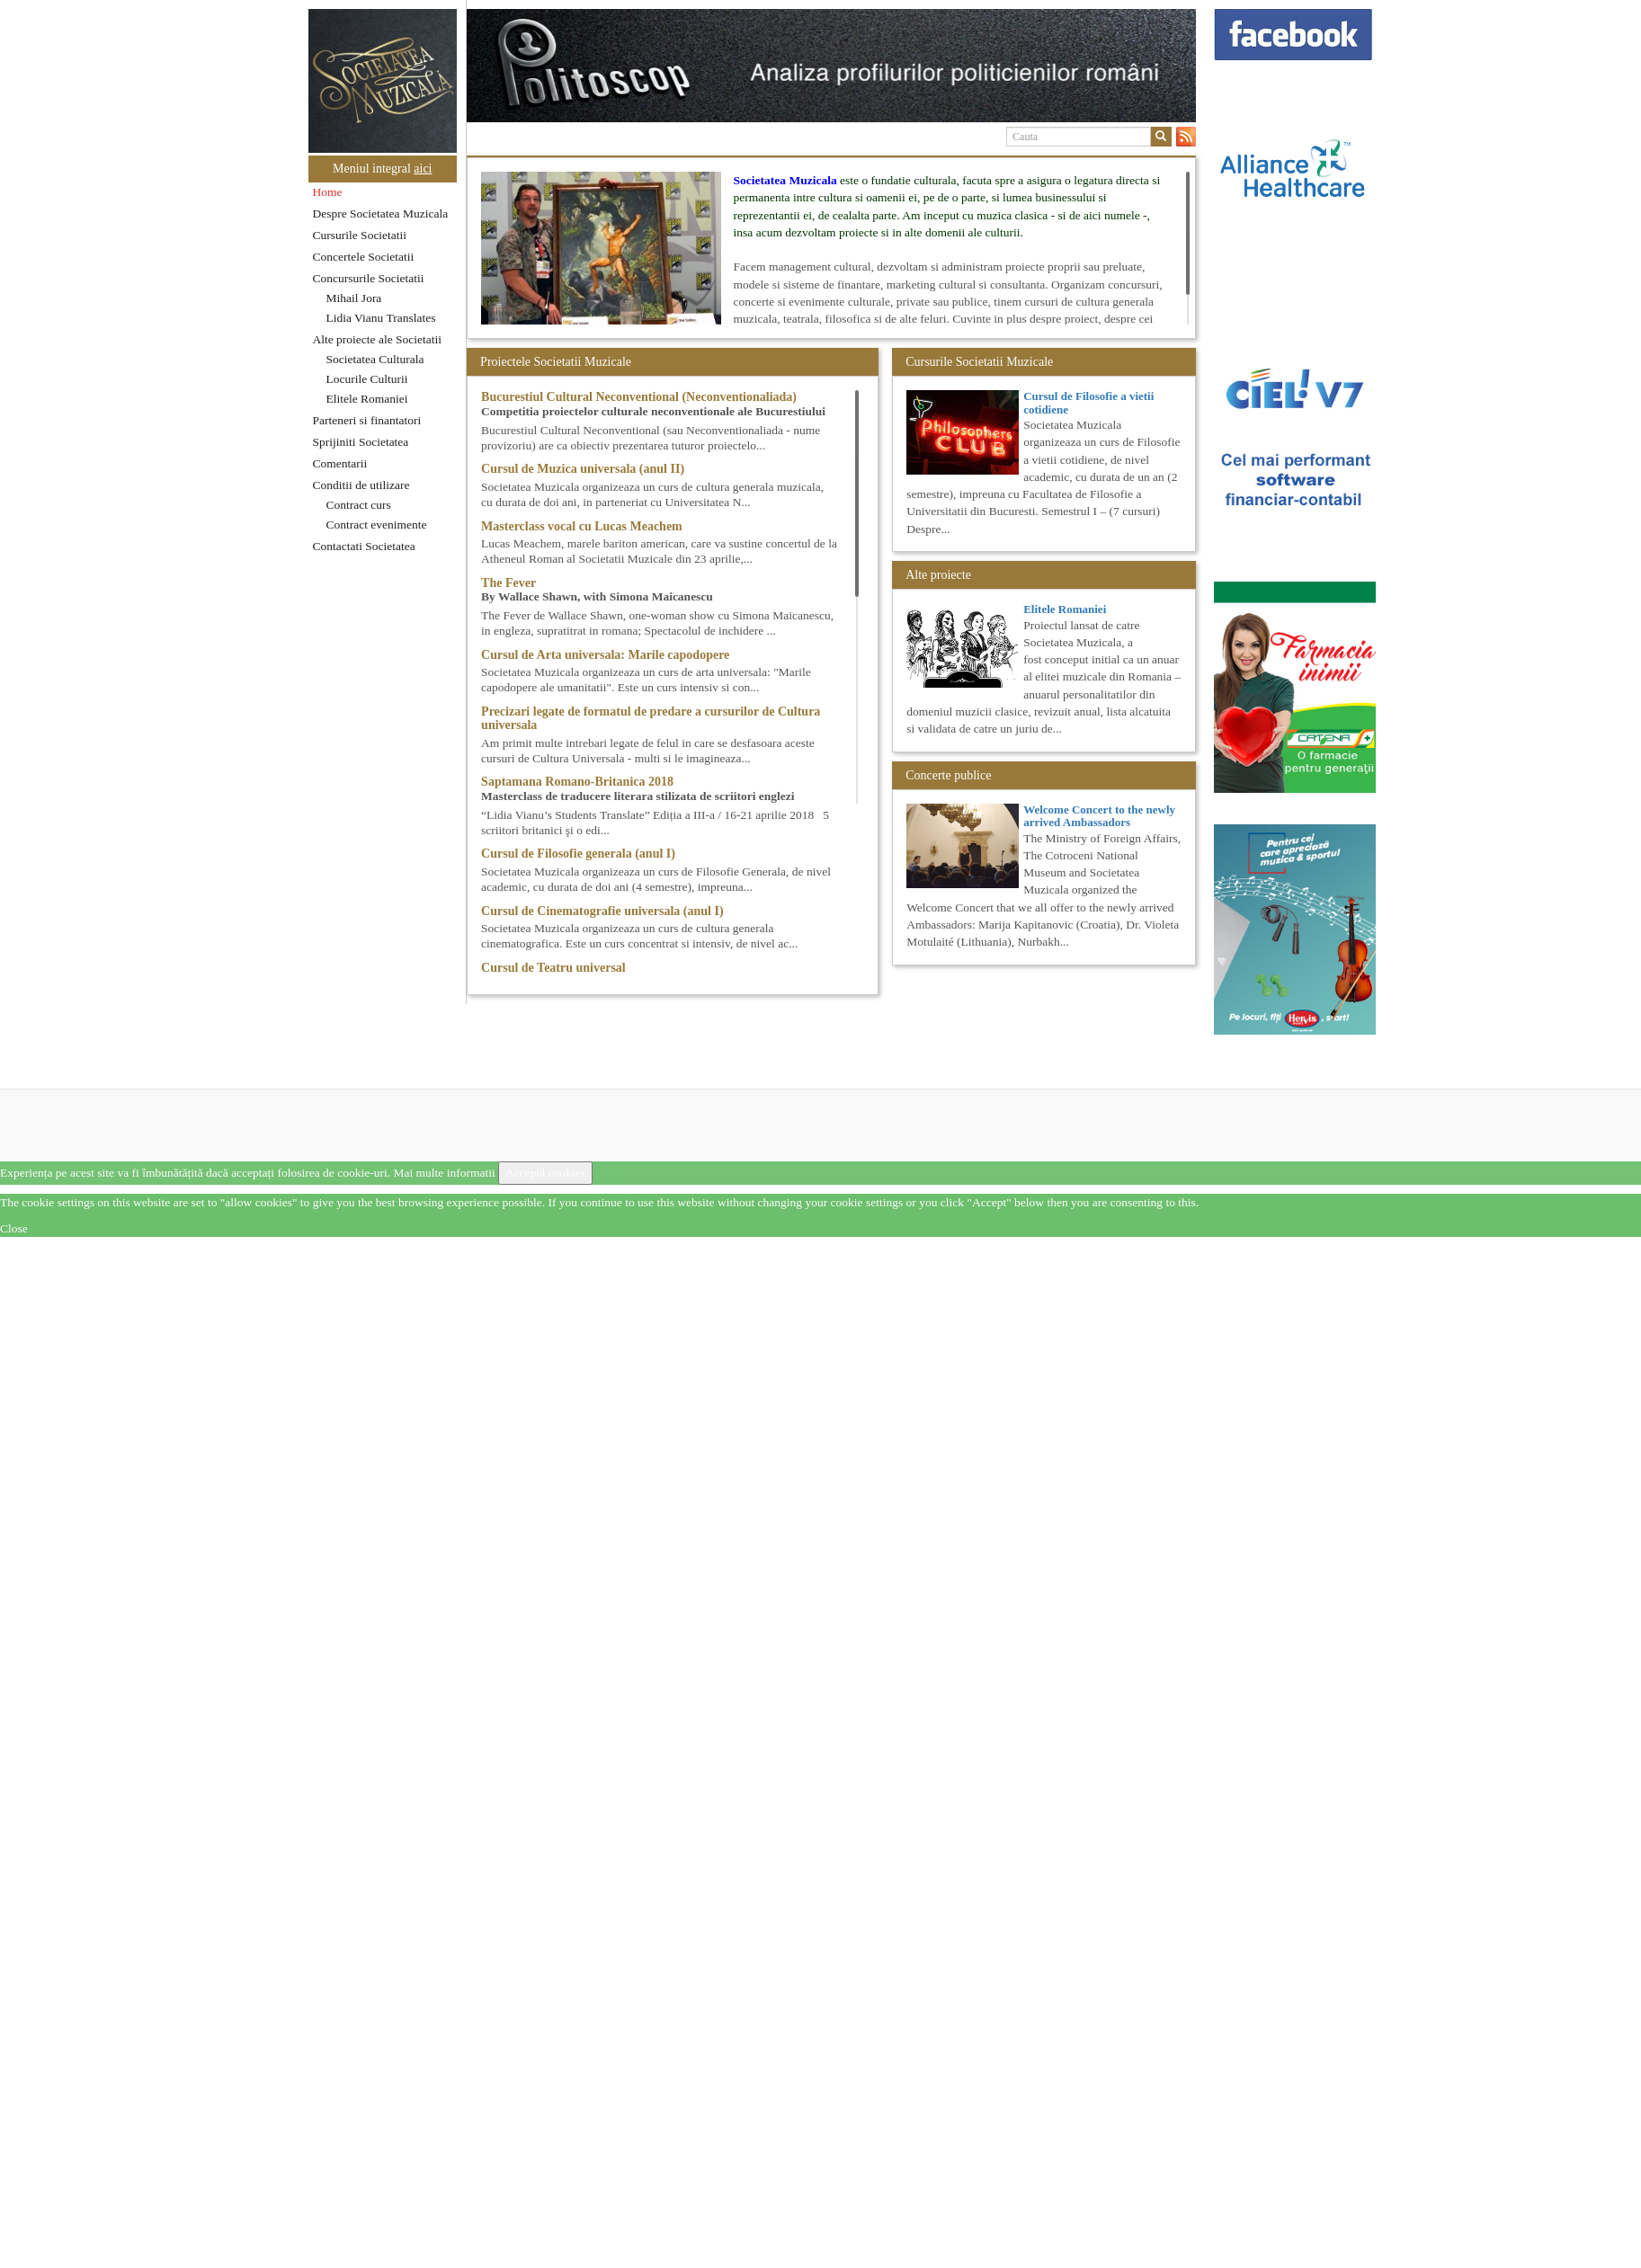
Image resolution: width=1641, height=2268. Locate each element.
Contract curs (358, 504)
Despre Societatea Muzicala (381, 213)
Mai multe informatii (444, 1172)
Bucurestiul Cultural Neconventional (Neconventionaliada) (639, 397)
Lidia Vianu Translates (381, 318)
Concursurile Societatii (368, 278)
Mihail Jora (354, 298)
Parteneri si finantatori (367, 420)
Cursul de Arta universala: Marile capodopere (605, 655)
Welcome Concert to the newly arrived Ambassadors (1099, 816)
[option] (831, 65)
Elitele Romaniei (367, 398)
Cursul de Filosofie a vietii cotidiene (1088, 402)
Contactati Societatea (364, 546)
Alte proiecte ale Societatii (377, 339)
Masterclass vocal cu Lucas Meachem (581, 526)
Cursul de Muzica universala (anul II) (582, 469)
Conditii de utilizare (361, 485)
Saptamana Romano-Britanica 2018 (577, 781)
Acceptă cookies (545, 1172)
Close (14, 1228)
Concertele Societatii (364, 256)
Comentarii (340, 463)
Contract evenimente (376, 524)
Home (328, 192)
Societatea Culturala (375, 359)
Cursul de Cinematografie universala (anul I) (602, 911)
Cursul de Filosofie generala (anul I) (578, 853)
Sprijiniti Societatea (361, 442)
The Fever (508, 583)
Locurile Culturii (367, 379)
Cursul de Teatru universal (553, 967)
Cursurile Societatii (360, 235)
